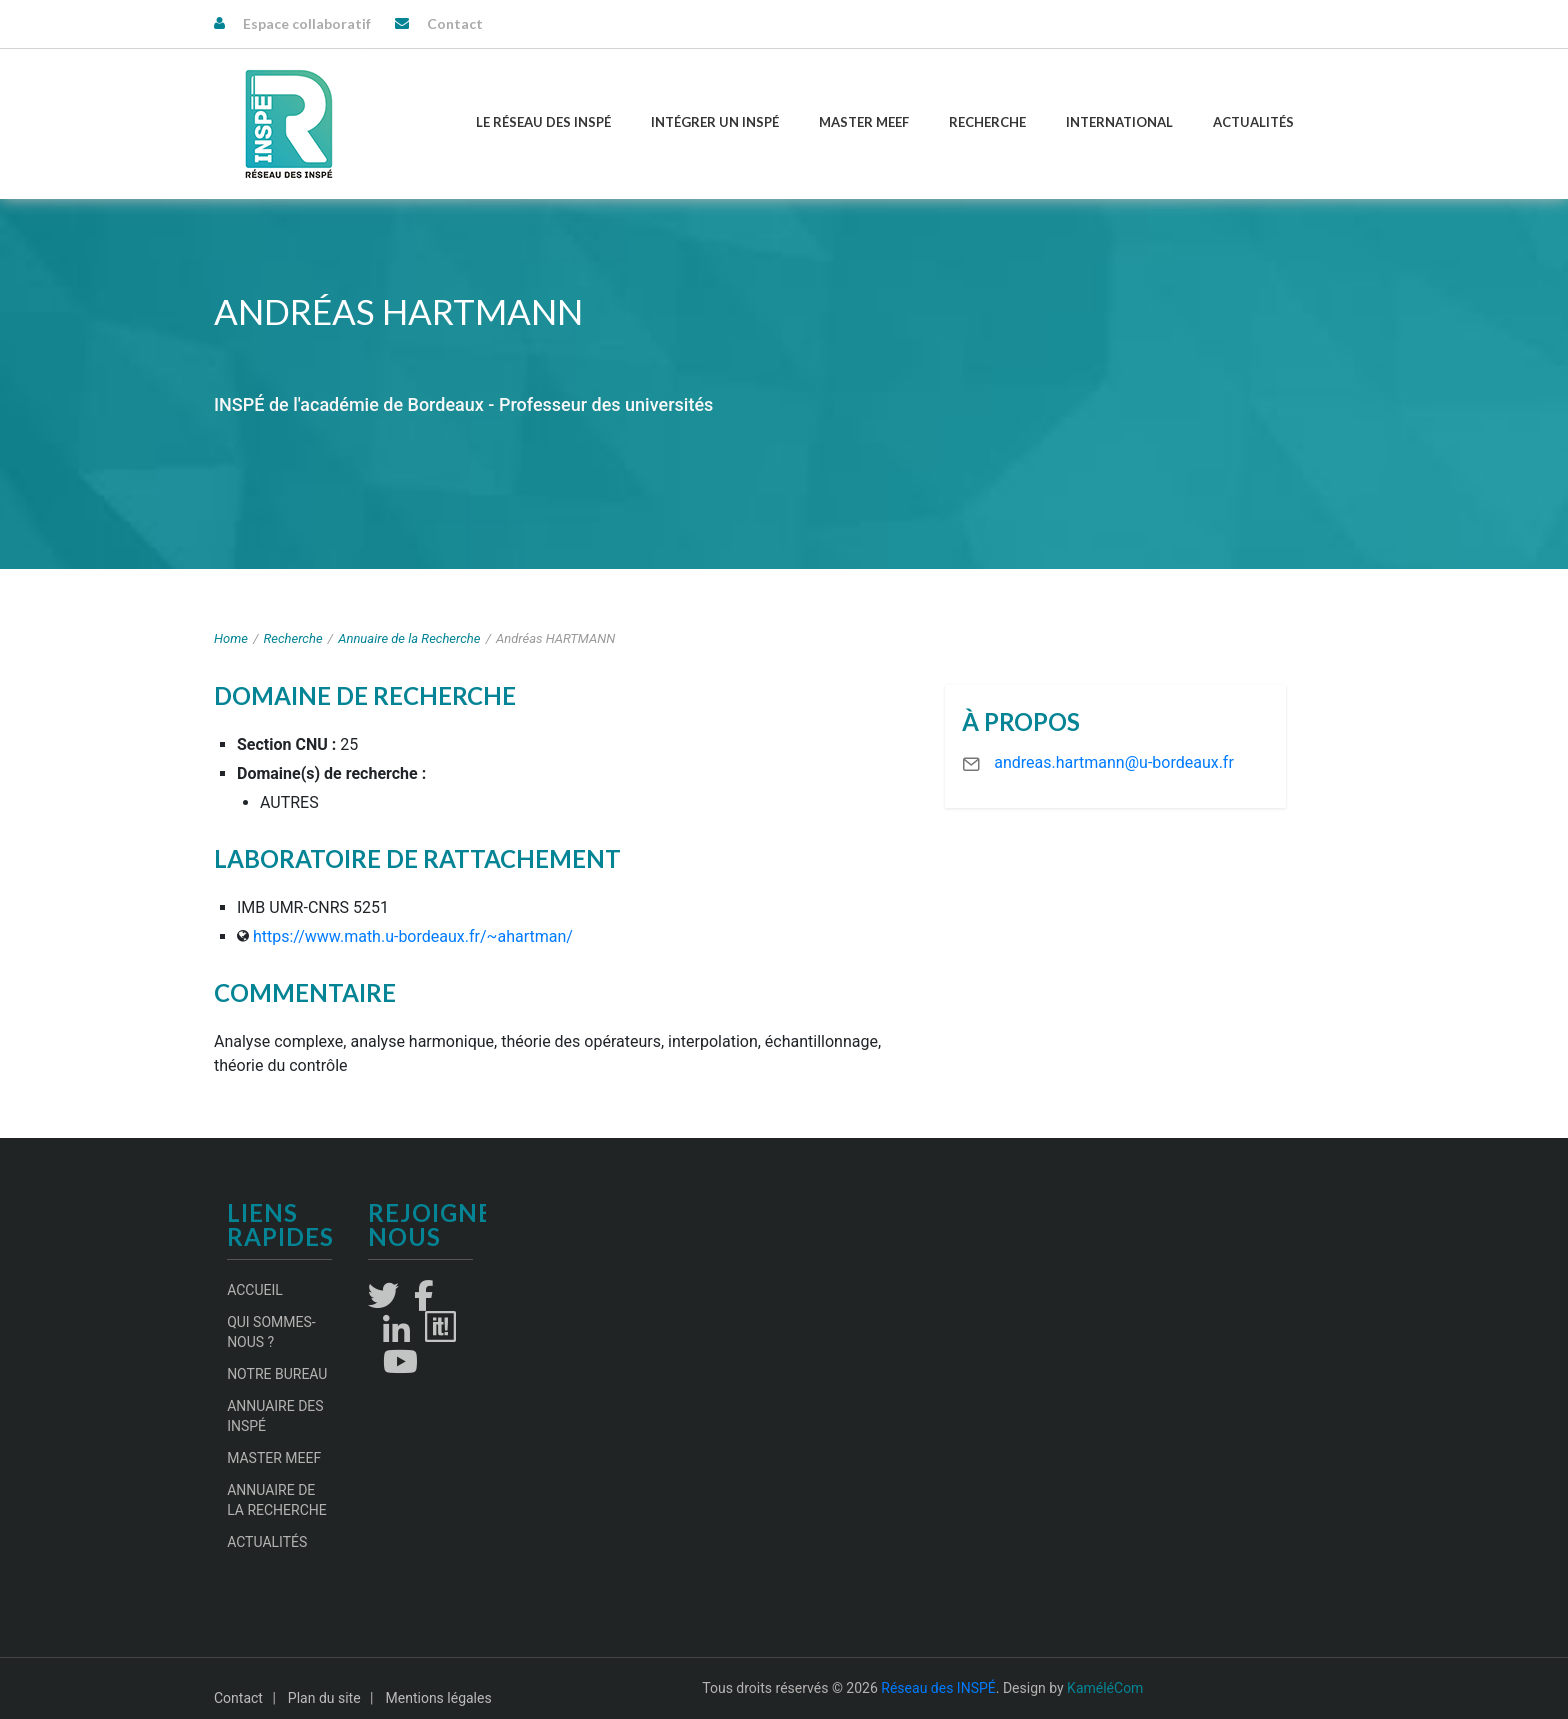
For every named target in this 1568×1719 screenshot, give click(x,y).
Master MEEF (864, 122)
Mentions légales (439, 1698)
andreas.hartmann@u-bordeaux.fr (1114, 762)
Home (231, 638)
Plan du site (324, 1698)
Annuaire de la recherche (277, 1500)
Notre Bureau (277, 1374)
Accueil (255, 1290)
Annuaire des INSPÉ (275, 1416)
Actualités (1253, 122)
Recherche (987, 122)
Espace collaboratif (307, 23)
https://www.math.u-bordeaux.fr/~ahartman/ (413, 936)
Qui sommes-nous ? (271, 1332)
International (1119, 122)
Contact (455, 23)
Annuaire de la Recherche (409, 638)
